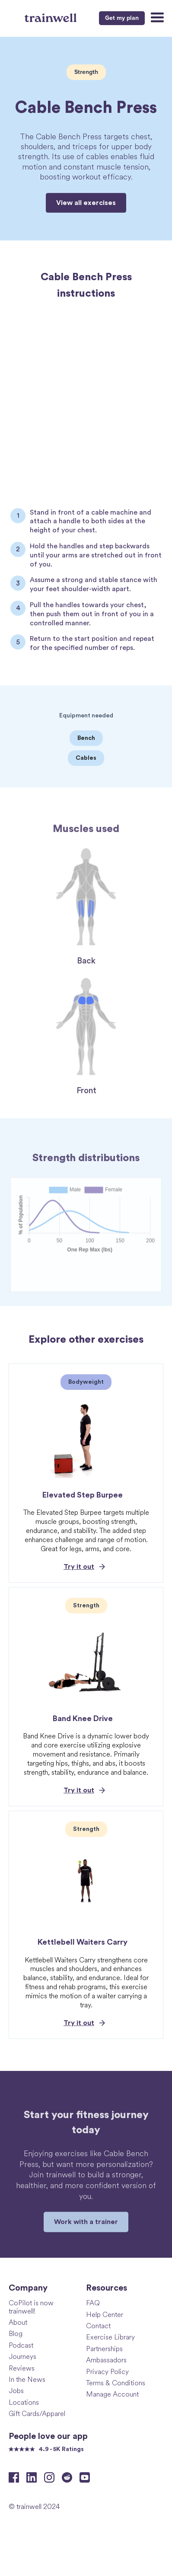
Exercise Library (110, 2336)
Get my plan (122, 18)
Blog (15, 2333)
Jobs (16, 2390)
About (18, 2321)
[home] (51, 17)
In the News (27, 2379)
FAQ (93, 2302)
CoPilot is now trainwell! (31, 2306)
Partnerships (104, 2348)
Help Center (104, 2314)
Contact (98, 2325)
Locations (24, 2401)
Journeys (22, 2356)
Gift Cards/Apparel (37, 2413)
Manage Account (112, 2393)
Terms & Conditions (115, 2382)
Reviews (22, 2367)
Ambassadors (106, 2359)
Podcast (21, 2344)
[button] (156, 18)
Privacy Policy (107, 2371)
